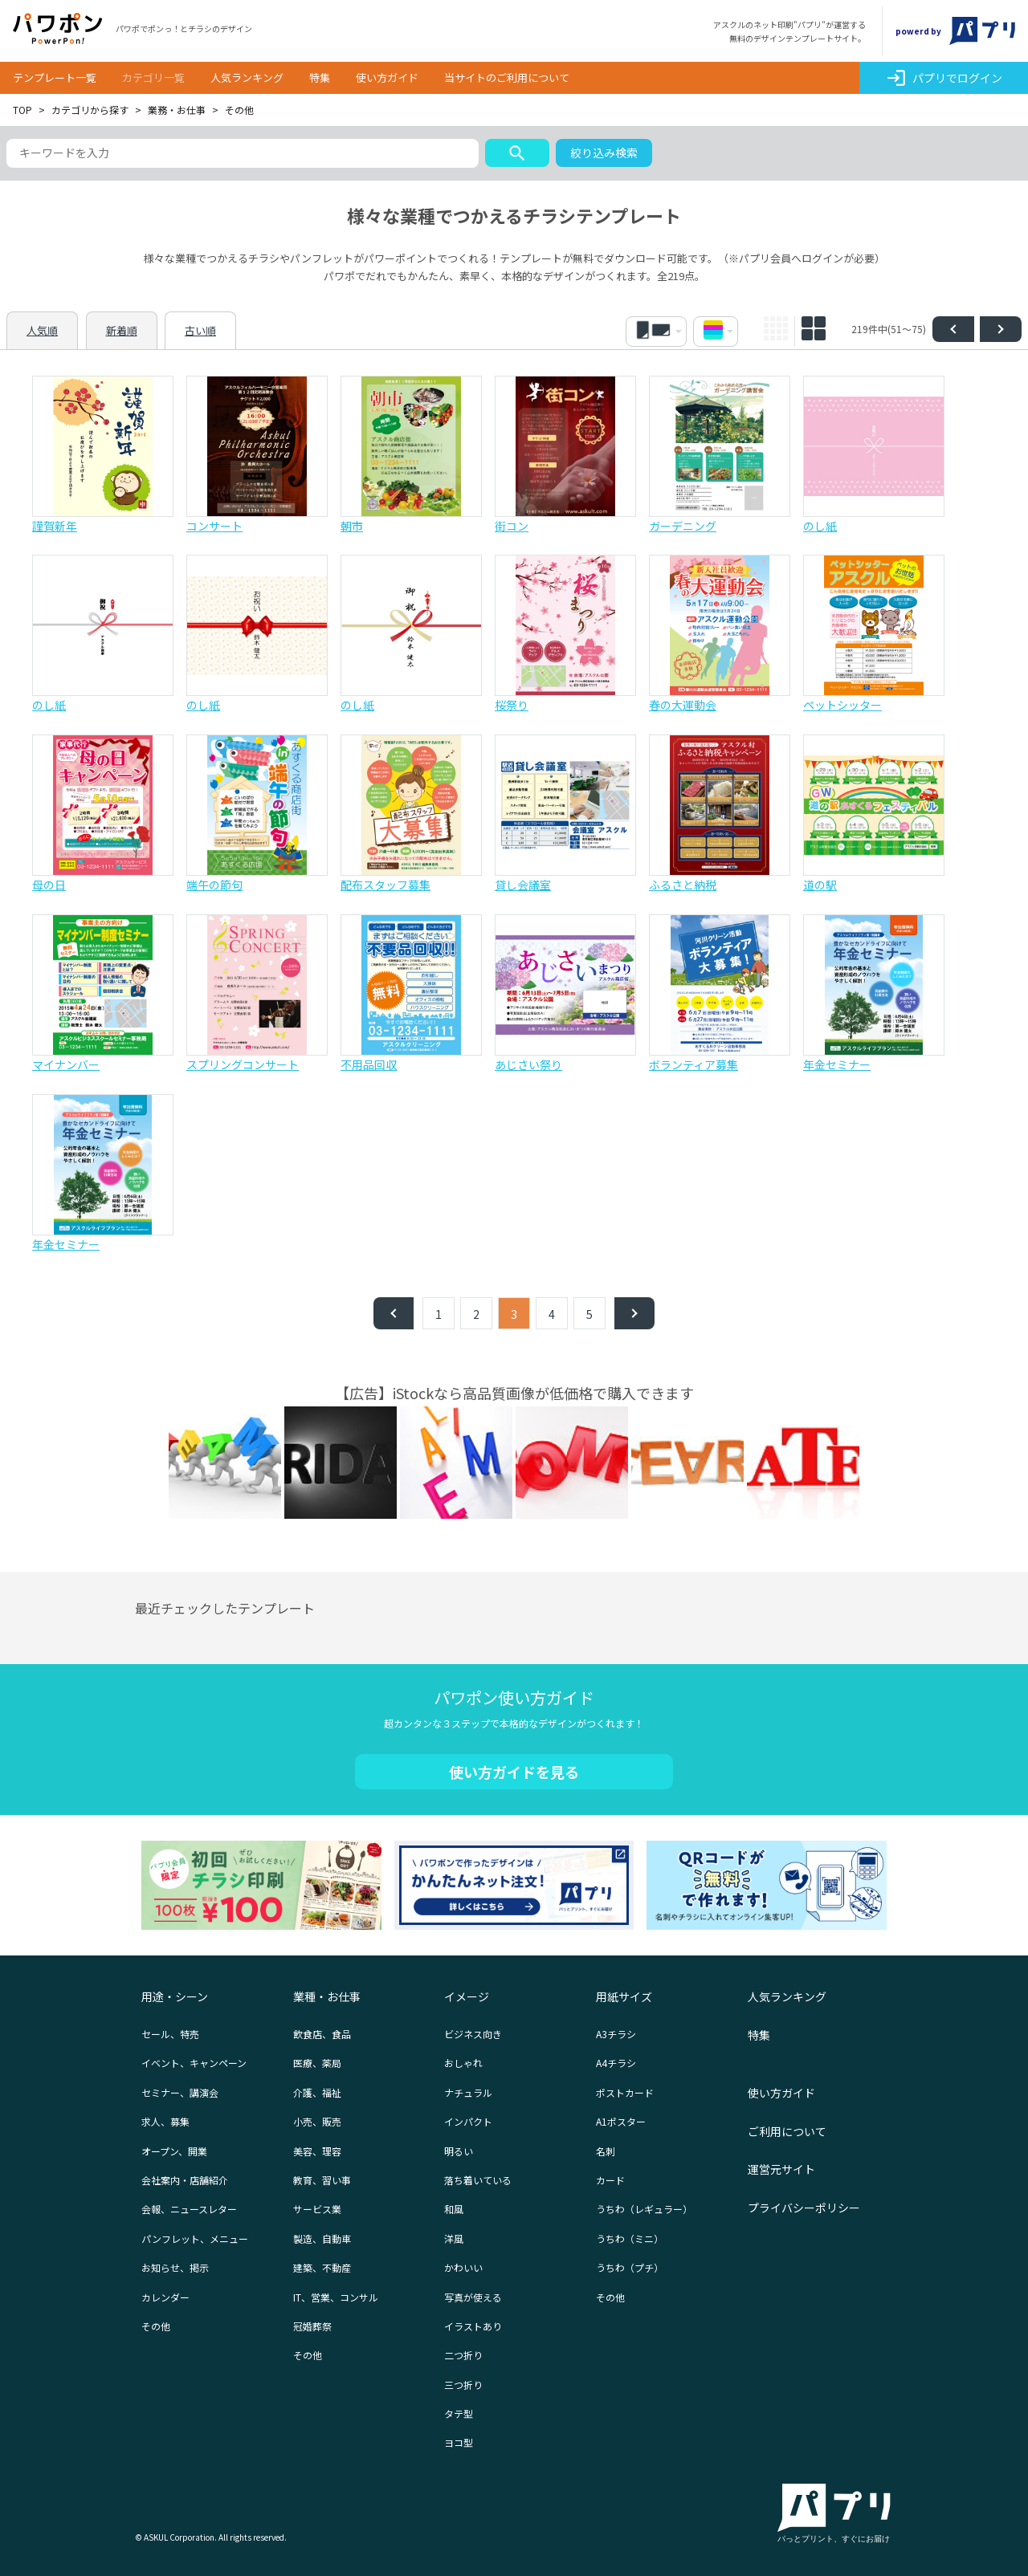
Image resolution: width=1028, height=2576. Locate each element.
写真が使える (473, 2297)
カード (610, 2180)
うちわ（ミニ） (629, 2238)
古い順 (200, 330)
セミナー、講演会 (179, 2092)
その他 (155, 2326)
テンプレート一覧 (54, 77)
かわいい (463, 2267)
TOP (22, 109)
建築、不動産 (322, 2267)
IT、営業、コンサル (335, 2297)
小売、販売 (317, 2121)
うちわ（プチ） (629, 2267)
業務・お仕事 (177, 109)
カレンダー (165, 2297)
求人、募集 (165, 2121)
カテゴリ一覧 (153, 77)
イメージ (466, 1996)
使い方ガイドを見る (514, 1771)
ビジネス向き (473, 2034)
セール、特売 (170, 2034)
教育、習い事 (322, 2180)
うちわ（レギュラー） (644, 2209)
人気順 (42, 330)
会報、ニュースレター (189, 2209)
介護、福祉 (317, 2092)
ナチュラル (468, 2092)
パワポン (58, 29)
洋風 (453, 2238)
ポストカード (625, 2092)
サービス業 (317, 2209)
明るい (458, 2151)
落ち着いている (478, 2180)
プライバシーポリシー (804, 2208)
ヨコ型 (458, 2442)
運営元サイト (781, 2169)
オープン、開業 (174, 2151)
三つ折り (463, 2384)
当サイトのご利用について (506, 77)
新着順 (121, 330)
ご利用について (787, 2131)
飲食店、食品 (322, 2034)
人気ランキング (247, 77)
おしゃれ (463, 2062)
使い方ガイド (387, 77)
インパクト (468, 2121)
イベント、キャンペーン (194, 2062)
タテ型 (458, 2413)
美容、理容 (317, 2151)
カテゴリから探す (89, 109)
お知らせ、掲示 (175, 2267)
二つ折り (463, 2355)
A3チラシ (616, 2034)
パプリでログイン (944, 77)
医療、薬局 (317, 2062)
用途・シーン (174, 1996)
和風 (453, 2209)
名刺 (605, 2151)
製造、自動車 (322, 2238)
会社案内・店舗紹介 (184, 2180)
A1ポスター (621, 2121)
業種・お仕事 (327, 1996)
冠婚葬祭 (312, 2326)
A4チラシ (616, 2062)
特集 (319, 77)
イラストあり (473, 2326)
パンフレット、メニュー (194, 2238)
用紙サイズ (624, 1996)
